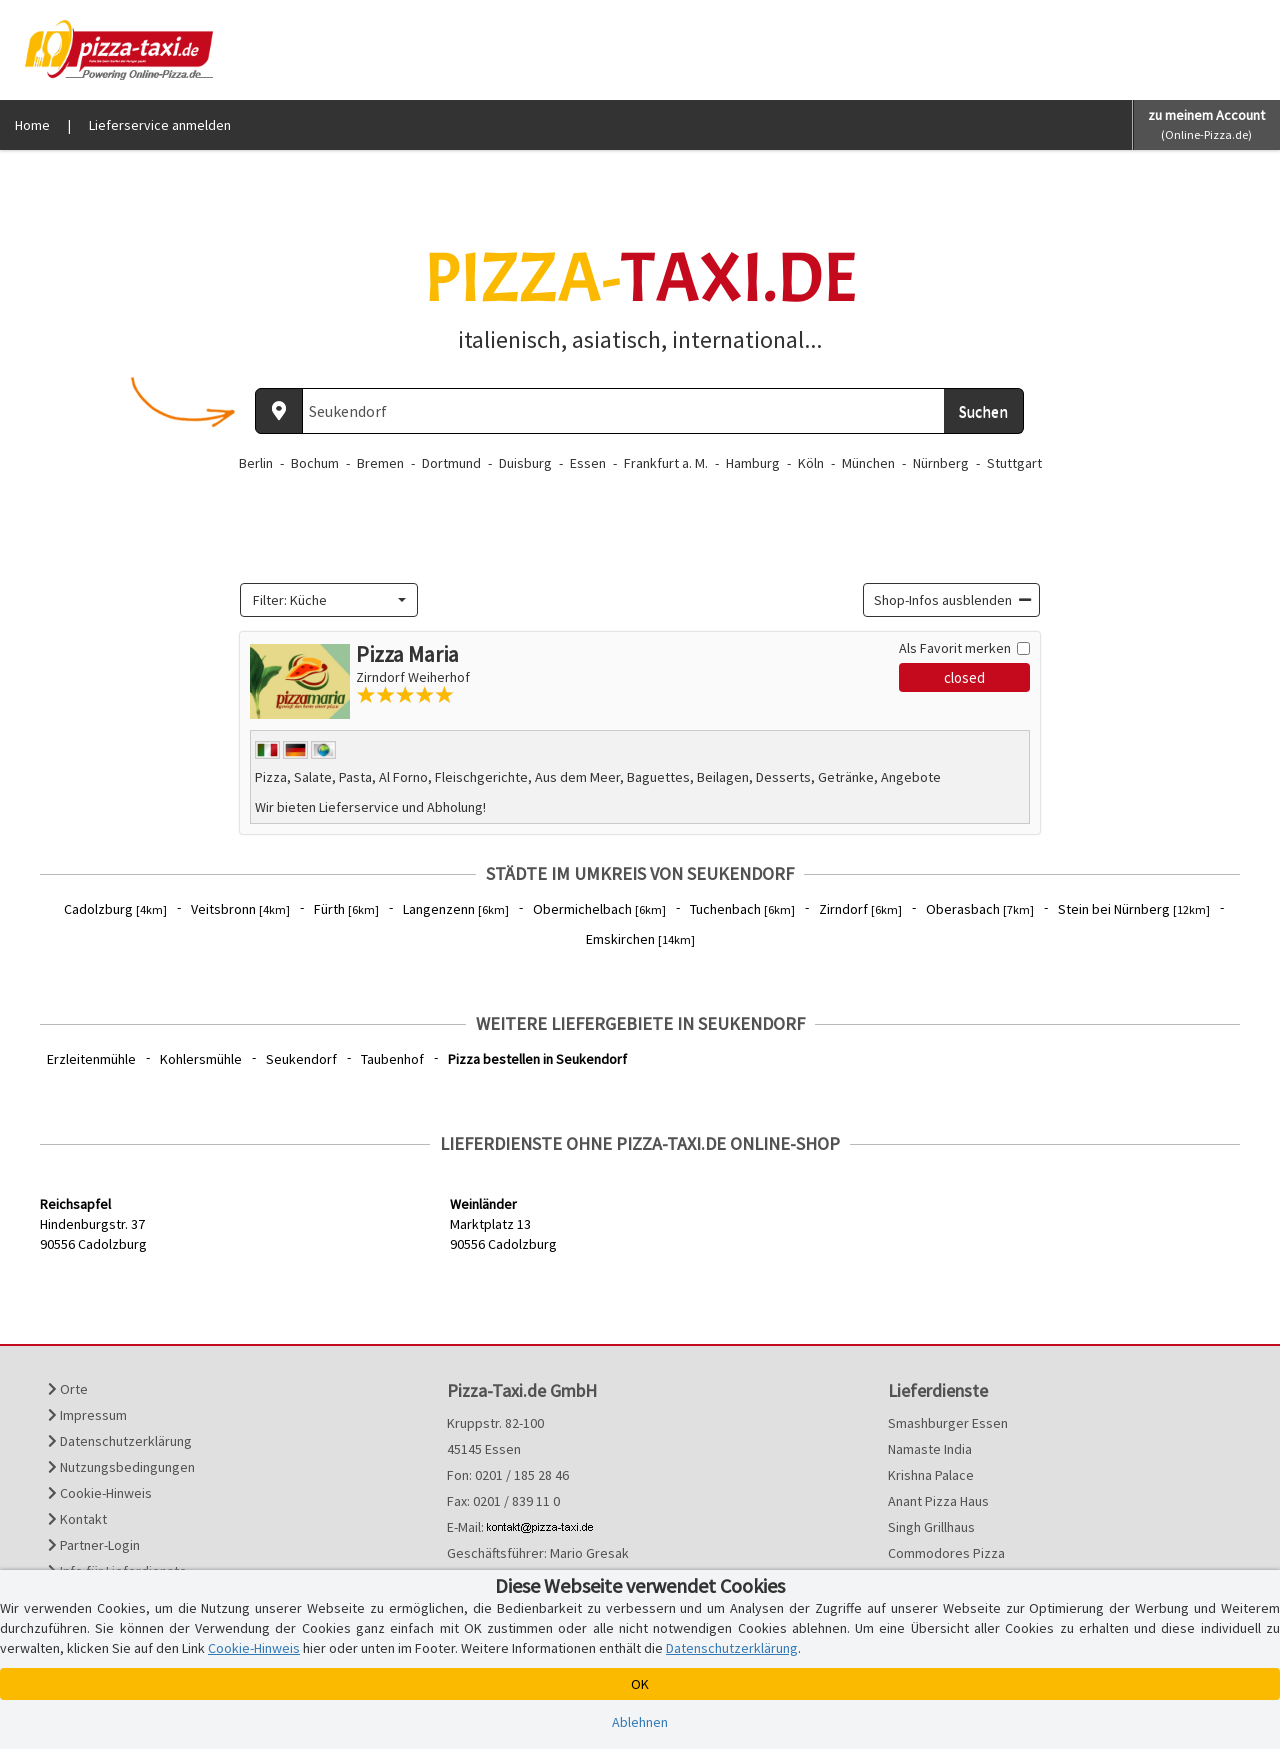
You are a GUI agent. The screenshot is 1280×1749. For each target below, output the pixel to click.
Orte (68, 1389)
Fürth (346, 909)
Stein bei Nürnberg (1134, 909)
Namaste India (930, 1449)
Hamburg (753, 463)
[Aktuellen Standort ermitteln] (279, 411)
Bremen (380, 463)
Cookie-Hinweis (100, 1493)
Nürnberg (941, 463)
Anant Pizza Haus (938, 1501)
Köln (811, 463)
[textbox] (323, 600)
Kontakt (77, 1519)
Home (32, 125)
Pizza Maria (407, 654)
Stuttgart (1014, 463)
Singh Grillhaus (931, 1527)
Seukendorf (301, 1059)
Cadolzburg (115, 909)
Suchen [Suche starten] (983, 411)
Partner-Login (94, 1545)
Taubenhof (392, 1059)
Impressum (87, 1415)
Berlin (256, 463)
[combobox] (329, 600)
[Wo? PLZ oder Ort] (623, 411)
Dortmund (451, 463)
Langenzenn (456, 909)
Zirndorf (860, 909)
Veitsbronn (240, 909)
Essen (588, 463)
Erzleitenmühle (91, 1059)
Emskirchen (640, 939)
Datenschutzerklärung (120, 1441)
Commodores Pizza (946, 1553)
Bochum (315, 463)
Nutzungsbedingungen (121, 1467)
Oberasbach (980, 909)
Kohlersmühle (201, 1059)
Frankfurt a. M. (666, 463)
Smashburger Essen (948, 1423)
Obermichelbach (599, 909)
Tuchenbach (742, 909)
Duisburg (525, 463)
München (868, 463)
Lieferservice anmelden (160, 125)
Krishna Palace (931, 1475)
